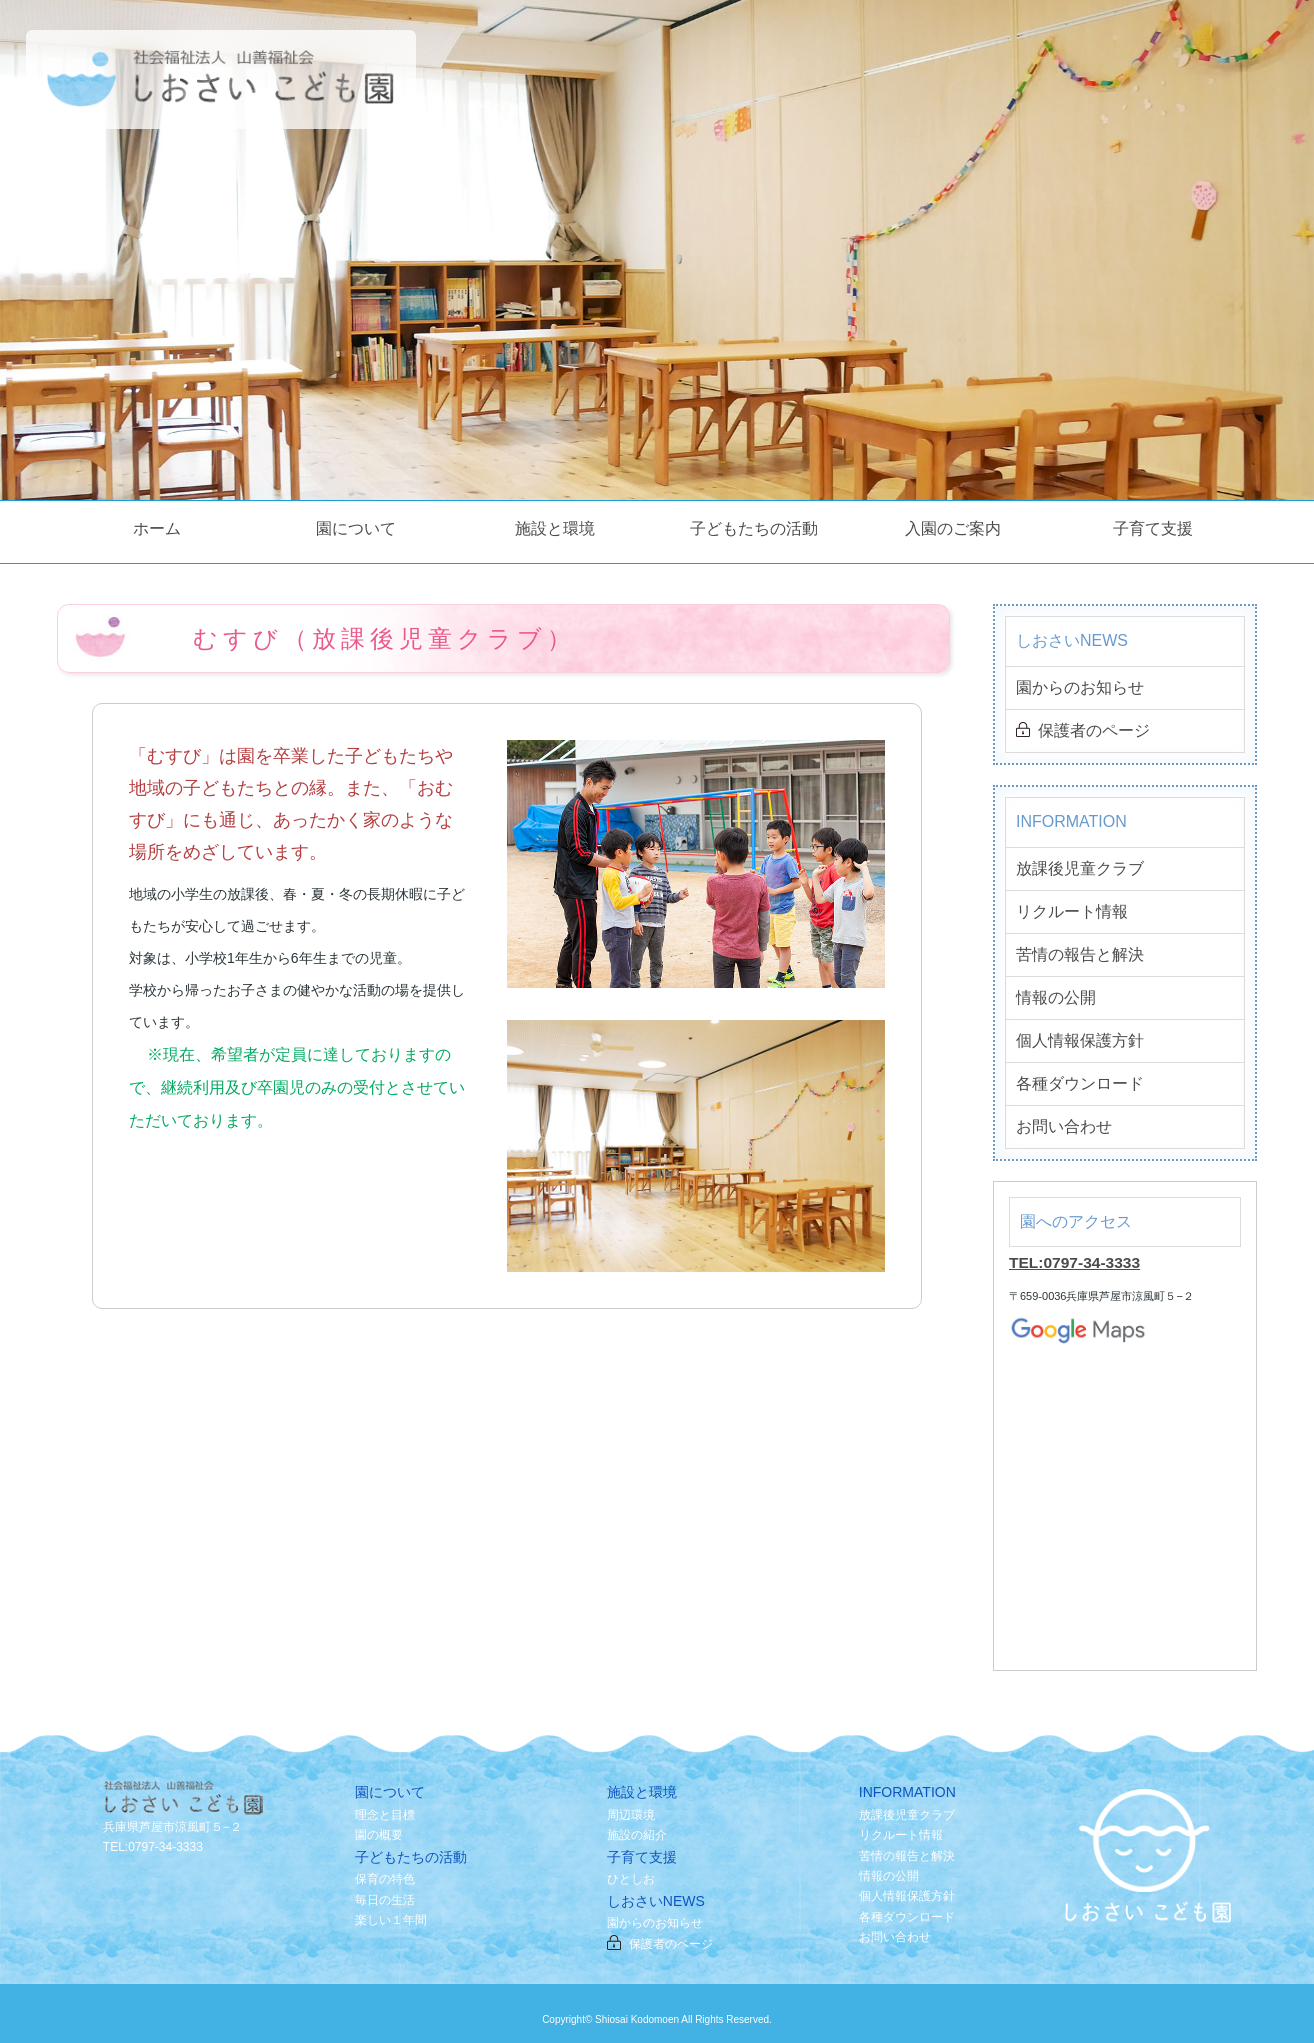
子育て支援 (1153, 528)
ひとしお (631, 1879)
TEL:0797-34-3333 (1076, 1262)
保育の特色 (385, 1879)
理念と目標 (385, 1815)
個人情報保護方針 (1080, 1040)
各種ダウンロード (1080, 1083)
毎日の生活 (385, 1900)
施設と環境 (555, 528)
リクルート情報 (1072, 911)
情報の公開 (1056, 997)
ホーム (157, 528)
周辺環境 (631, 1815)
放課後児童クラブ (1080, 868)
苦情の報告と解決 (1080, 954)
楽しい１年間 (391, 1920)
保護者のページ (1083, 731)
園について (356, 528)
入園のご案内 (953, 528)
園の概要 (379, 1835)
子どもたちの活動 (754, 528)
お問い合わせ (1064, 1126)
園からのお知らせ (1080, 687)
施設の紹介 (637, 1835)
